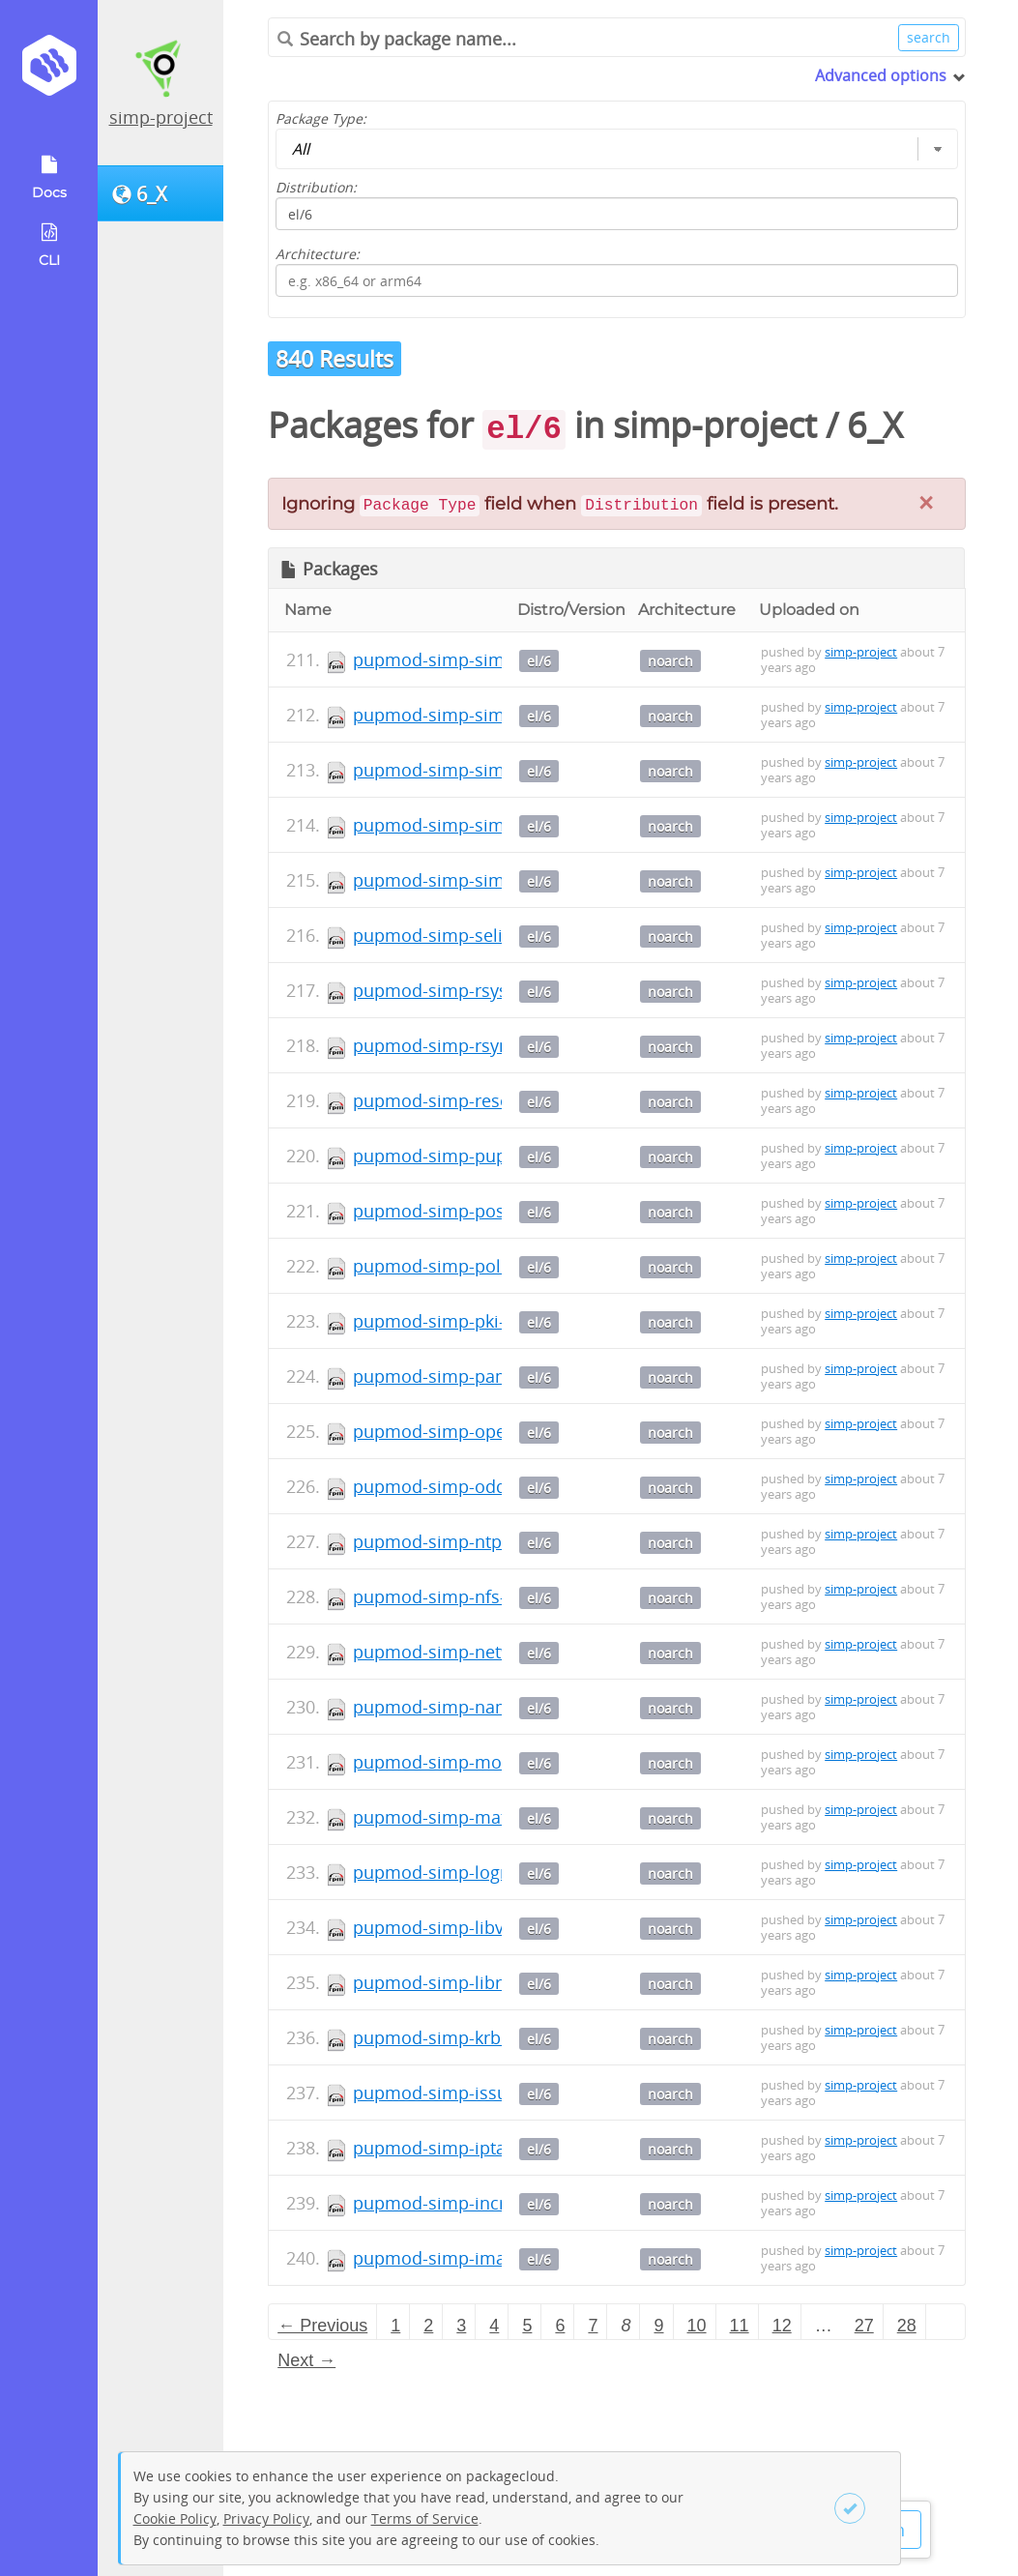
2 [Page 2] (428, 2325)
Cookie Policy (175, 2518)
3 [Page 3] (461, 2325)
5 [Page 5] (527, 2325)
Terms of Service (425, 2518)
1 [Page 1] (395, 2325)
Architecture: (318, 254)
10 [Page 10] (697, 2325)
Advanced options (880, 75)
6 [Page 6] (560, 2325)
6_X (875, 425)
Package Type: (321, 118)
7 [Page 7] (592, 2325)
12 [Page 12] (782, 2325)
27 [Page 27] (864, 2325)
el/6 (539, 661)
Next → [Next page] (306, 2360)
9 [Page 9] (659, 2325)
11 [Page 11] (739, 2325)
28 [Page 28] (906, 2325)
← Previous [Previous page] (322, 2325)
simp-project (161, 117)
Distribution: (316, 187)
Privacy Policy (266, 2518)
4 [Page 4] (494, 2325)
